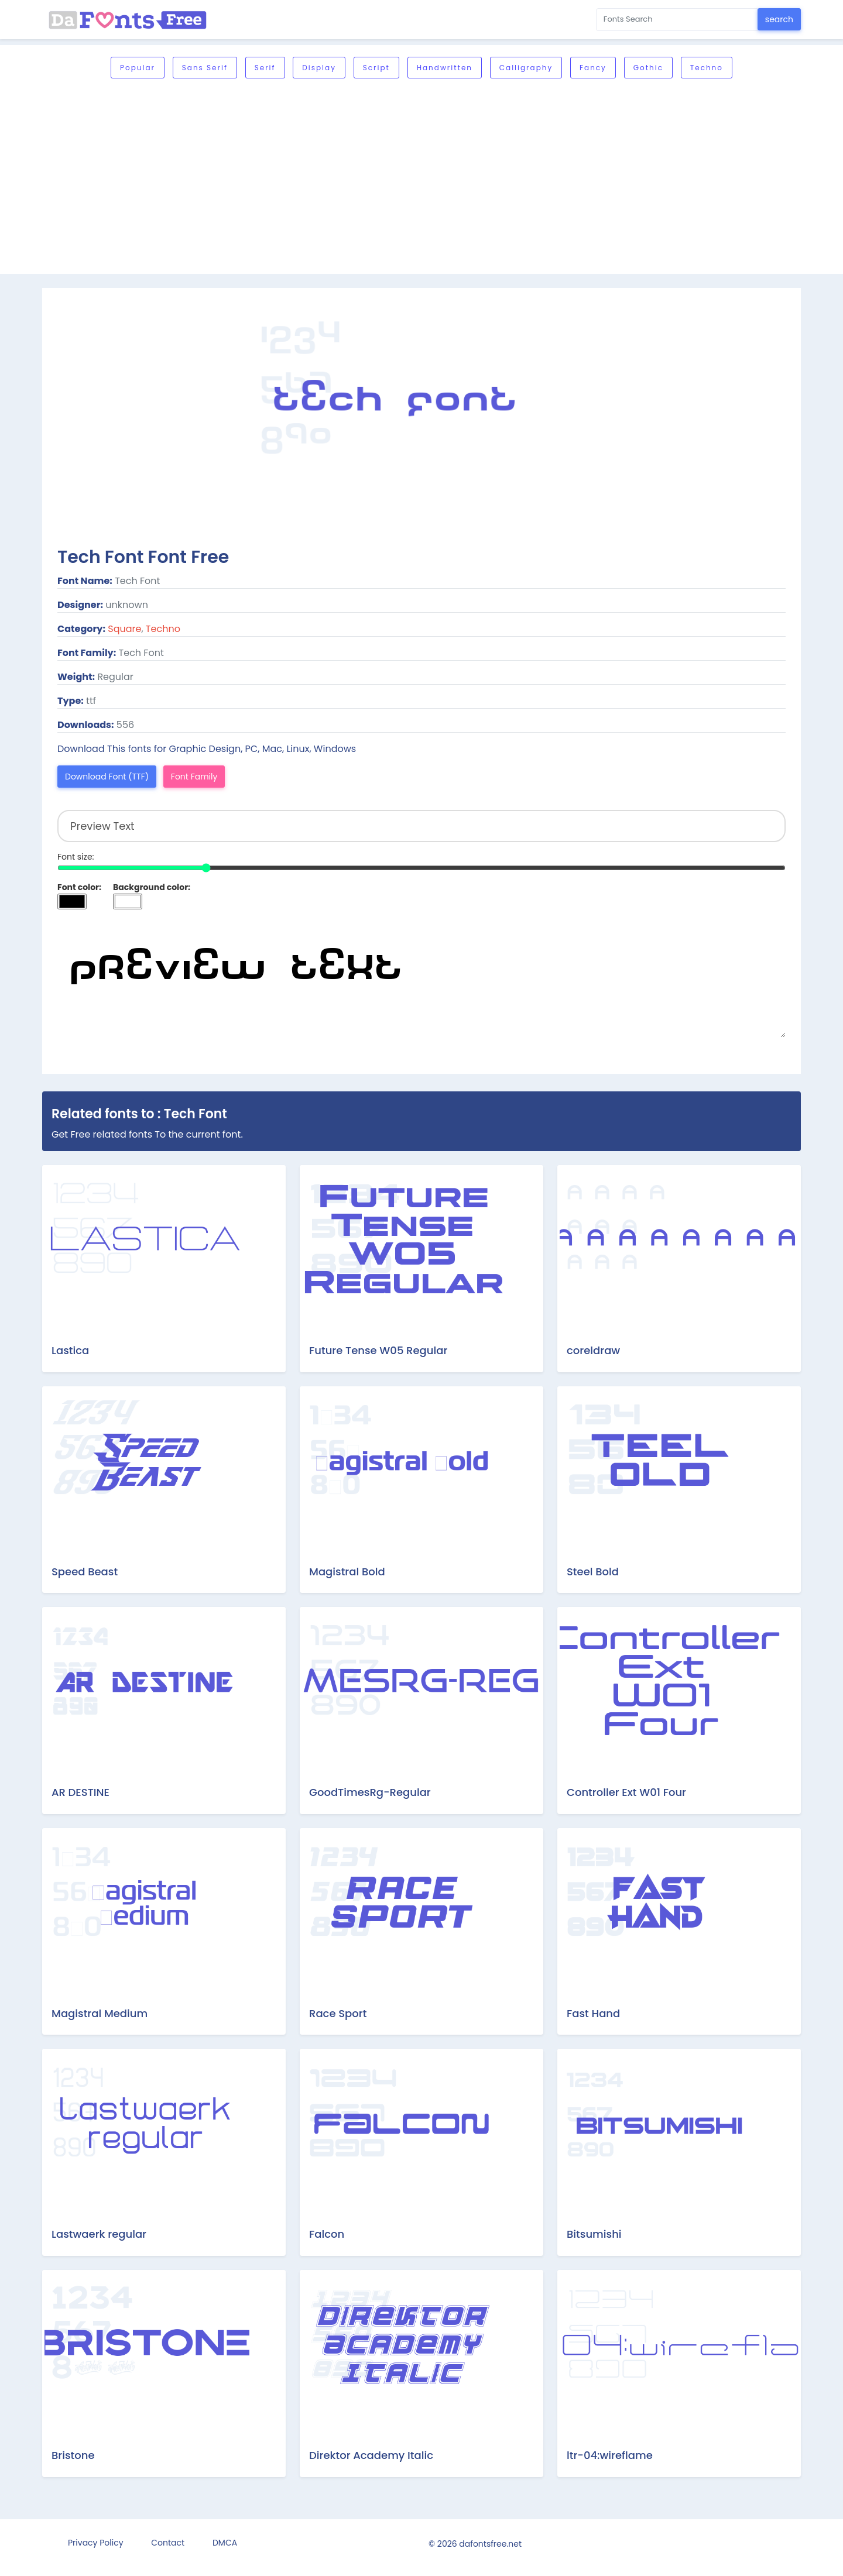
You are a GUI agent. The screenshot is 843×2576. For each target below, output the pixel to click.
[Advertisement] (421, 177)
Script (376, 68)
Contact (167, 2542)
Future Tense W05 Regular (378, 1350)
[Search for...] (677, 19)
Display (319, 68)
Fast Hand (593, 2013)
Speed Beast (85, 1571)
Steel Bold (593, 1571)
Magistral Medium (100, 2013)
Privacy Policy (96, 2542)
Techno (706, 68)
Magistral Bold (347, 1571)
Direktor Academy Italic (371, 2455)
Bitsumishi (594, 2234)
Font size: (75, 857)
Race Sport (337, 2013)
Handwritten (444, 68)
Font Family (194, 776)
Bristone (73, 2455)
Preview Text (421, 979)
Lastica (70, 1350)
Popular (137, 68)
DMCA (225, 2542)
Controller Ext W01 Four (626, 1792)
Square (124, 629)
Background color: (151, 887)
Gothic (648, 68)
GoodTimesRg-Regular (370, 1792)
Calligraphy (526, 68)
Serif (265, 68)
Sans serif (205, 68)
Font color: (79, 887)
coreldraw (593, 1350)
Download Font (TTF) (107, 776)
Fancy (593, 68)
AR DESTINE (80, 1792)
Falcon (326, 2234)
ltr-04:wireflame (610, 2455)
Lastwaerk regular (99, 2234)
